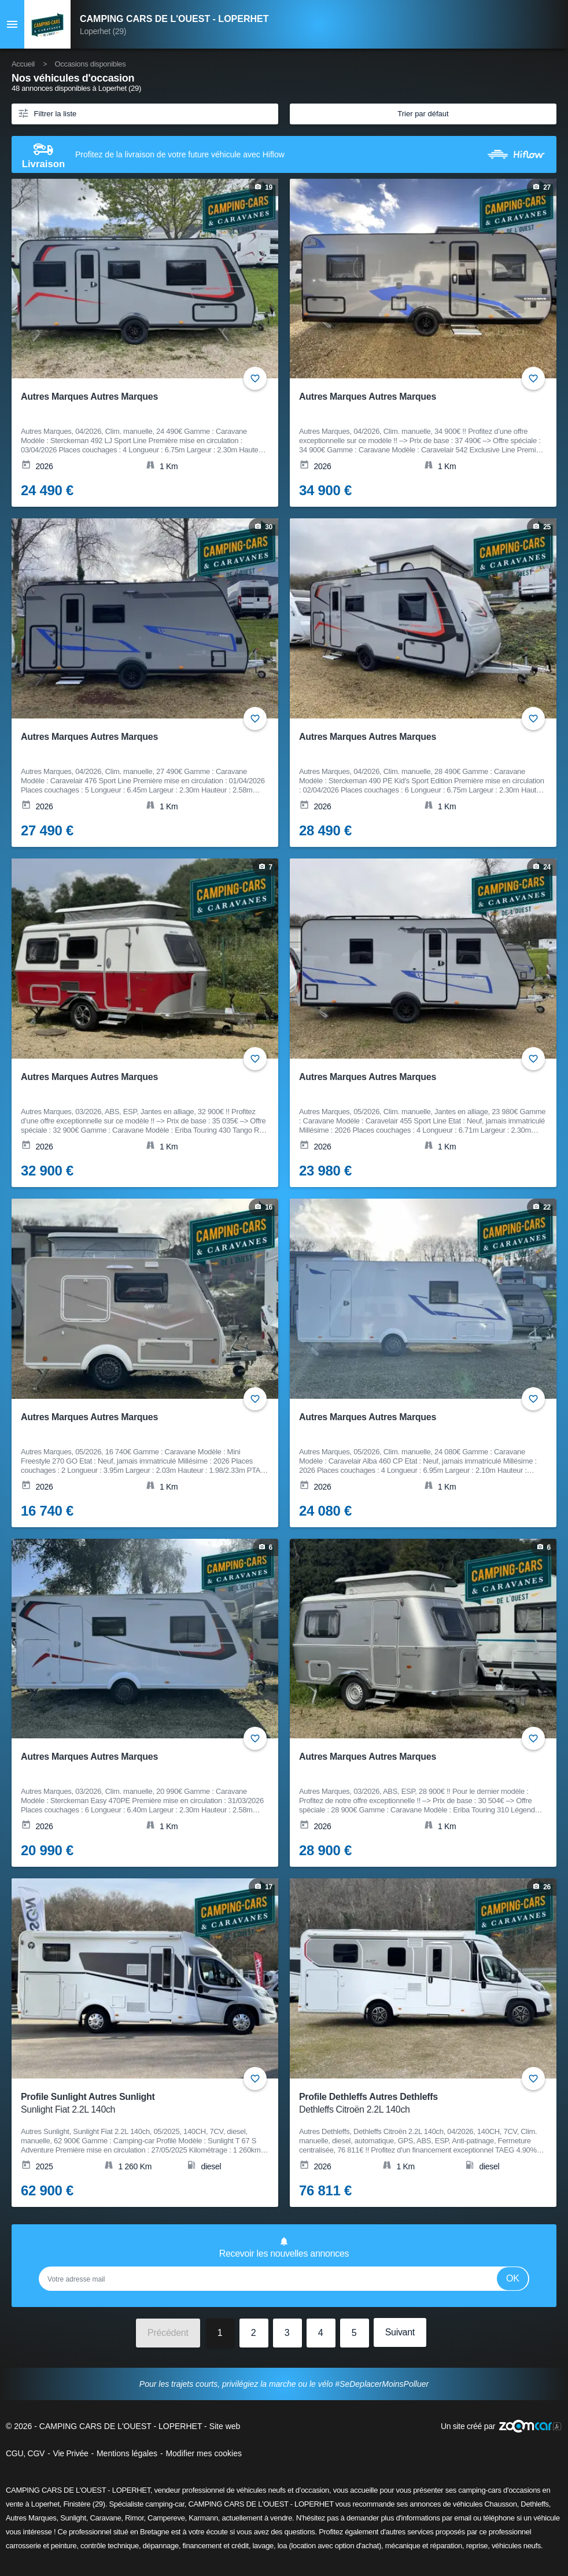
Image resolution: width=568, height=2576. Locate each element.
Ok (512, 2278)
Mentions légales (127, 2453)
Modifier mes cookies (203, 2453)
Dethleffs (534, 2504)
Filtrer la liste (46, 113)
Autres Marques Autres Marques (89, 396)
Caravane (105, 2518)
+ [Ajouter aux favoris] (255, 378)
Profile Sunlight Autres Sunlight (137, 2104)
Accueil (23, 64)
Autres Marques (31, 2518)
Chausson (501, 2504)
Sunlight (73, 2518)
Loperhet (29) (103, 31)
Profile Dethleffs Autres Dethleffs (415, 2104)
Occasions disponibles (90, 64)
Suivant (400, 2332)
